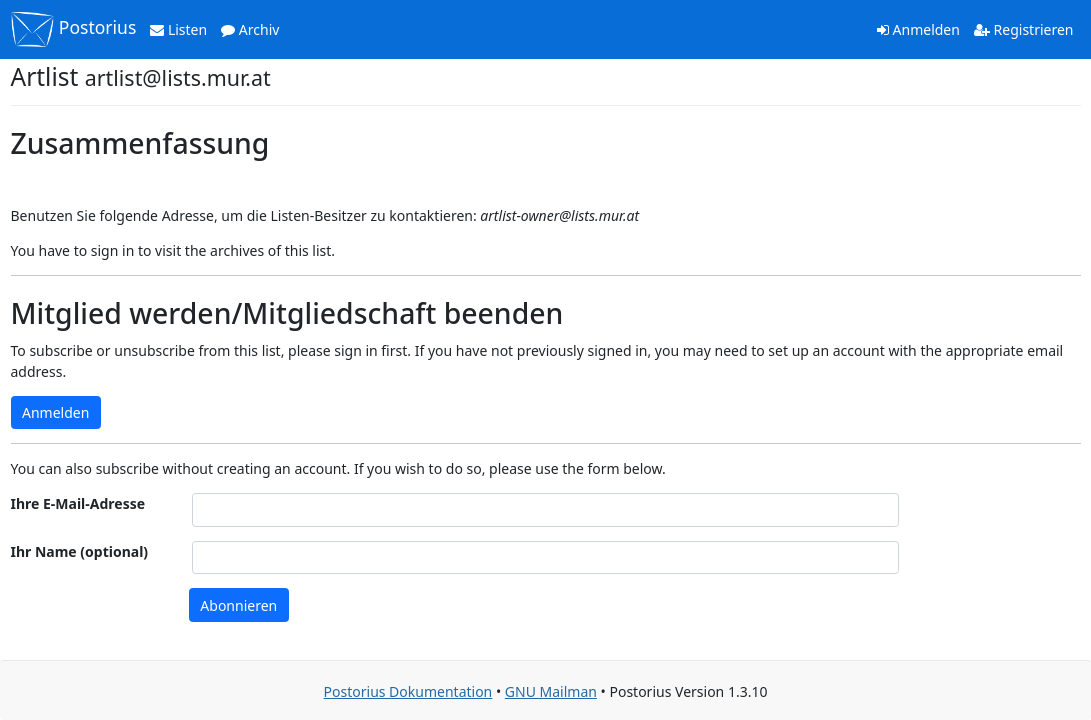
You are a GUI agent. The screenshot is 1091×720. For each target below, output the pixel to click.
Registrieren (1024, 29)
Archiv (250, 29)
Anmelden (918, 29)
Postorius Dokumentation (408, 691)
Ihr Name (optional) (80, 551)
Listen (178, 29)
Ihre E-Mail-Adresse (78, 503)
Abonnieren (238, 605)
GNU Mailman (551, 691)
